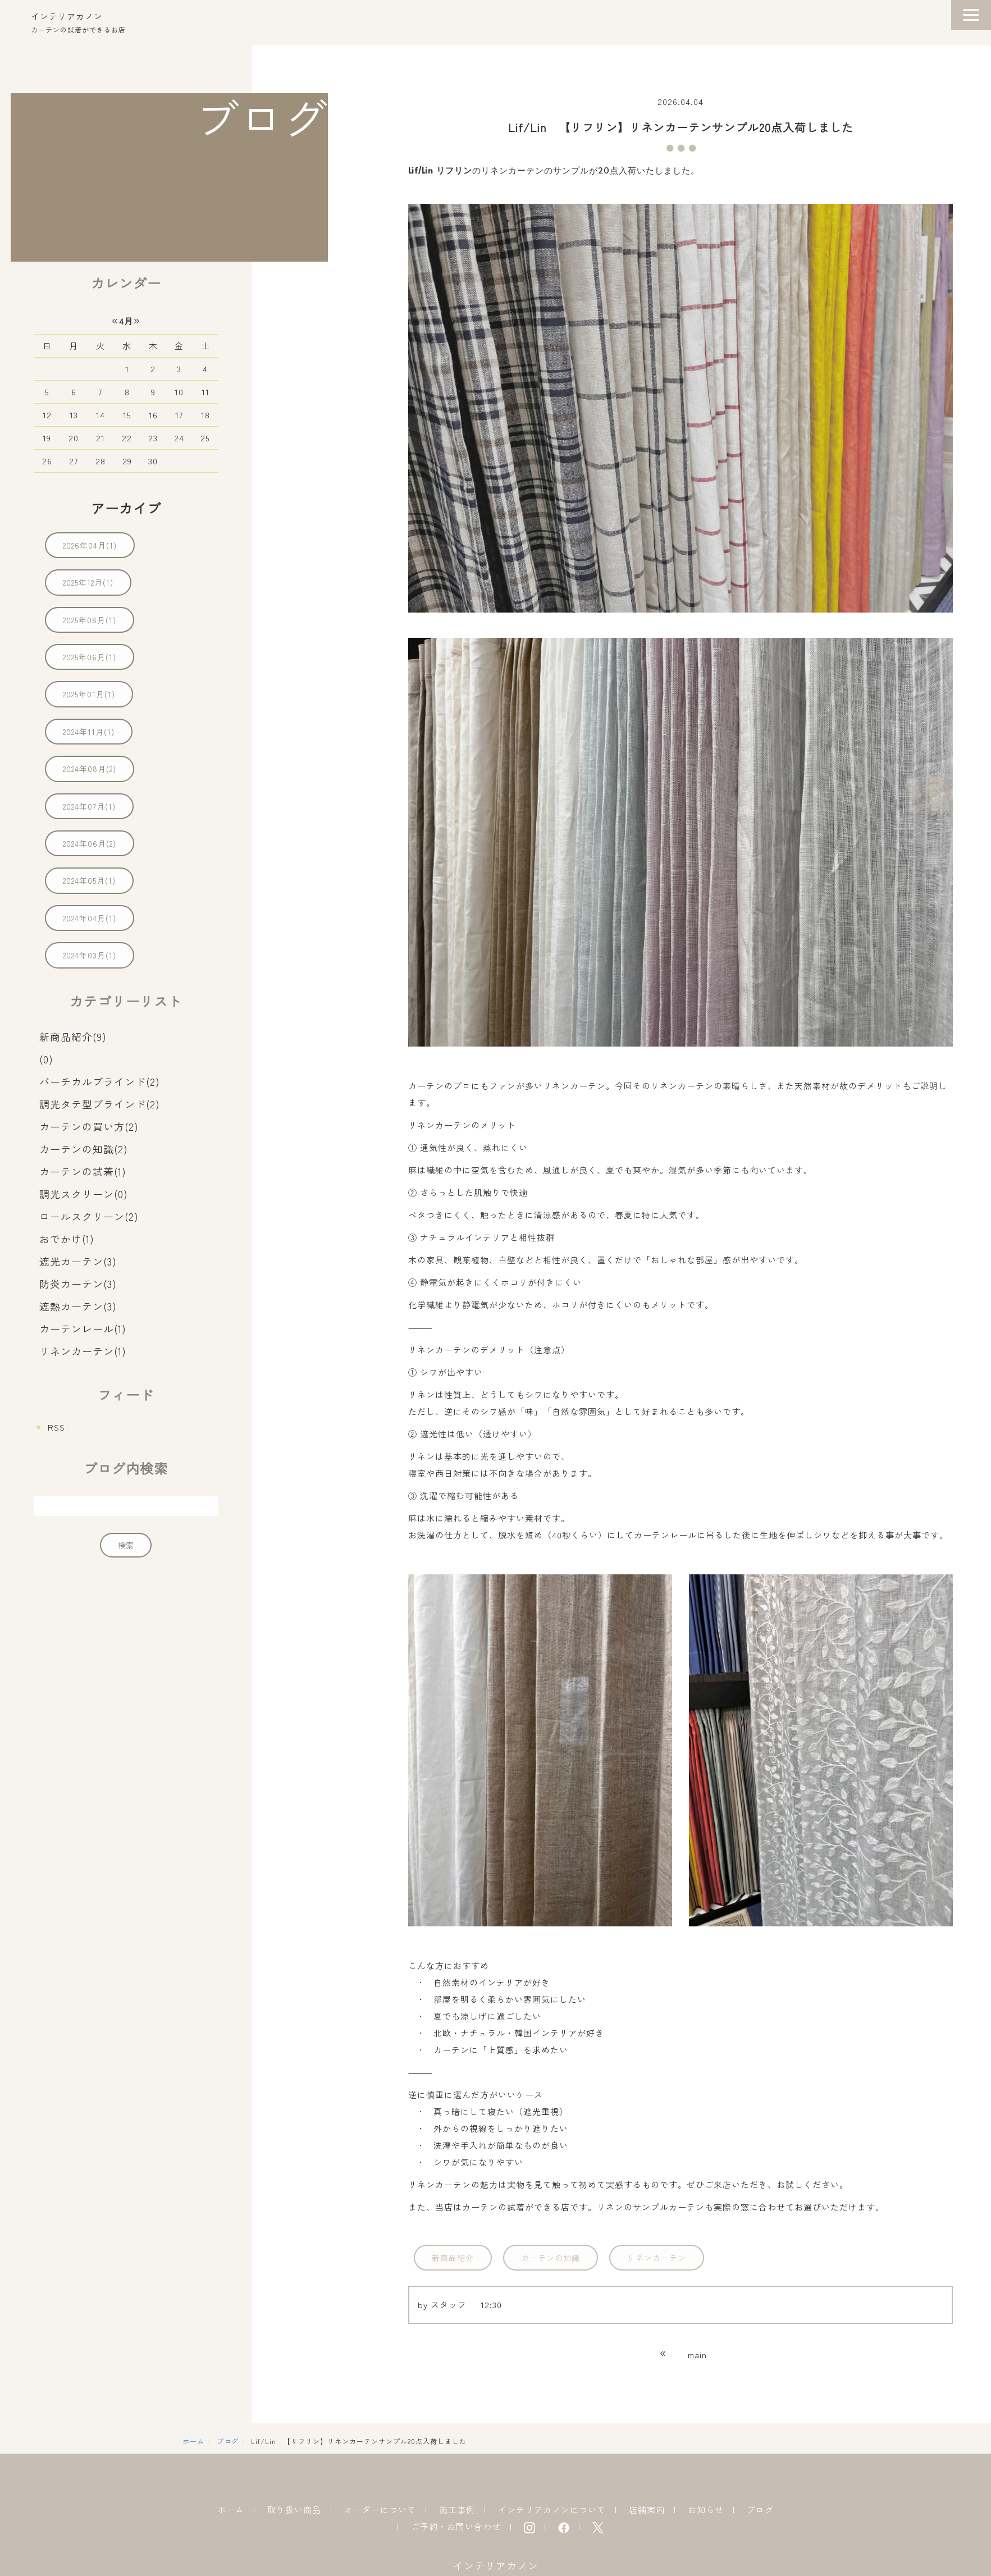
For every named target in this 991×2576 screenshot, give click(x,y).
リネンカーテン (656, 2257)
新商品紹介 (453, 2257)
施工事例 (457, 2509)
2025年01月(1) (89, 694)
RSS (56, 1427)
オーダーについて (380, 2509)
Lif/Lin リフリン (440, 170)
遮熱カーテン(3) (78, 1306)
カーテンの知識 (550, 2257)
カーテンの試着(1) (82, 1171)
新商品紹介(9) (73, 1036)
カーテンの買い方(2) (89, 1126)
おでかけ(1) (66, 1238)
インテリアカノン (67, 16)
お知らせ (706, 2509)
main (697, 2354)
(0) (46, 1059)
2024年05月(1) (89, 880)
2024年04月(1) (89, 918)
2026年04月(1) (90, 545)
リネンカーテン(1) (82, 1351)
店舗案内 (647, 2509)
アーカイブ (126, 508)
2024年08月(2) (89, 768)
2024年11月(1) (89, 731)
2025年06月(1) (89, 657)
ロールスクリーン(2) (89, 1216)
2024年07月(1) (89, 806)
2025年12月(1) (88, 582)
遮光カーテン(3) (78, 1261)
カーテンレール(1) (82, 1328)
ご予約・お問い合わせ (456, 2526)
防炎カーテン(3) (78, 1283)
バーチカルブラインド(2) (99, 1081)
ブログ (228, 2441)
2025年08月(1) (89, 619)
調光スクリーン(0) (83, 1193)
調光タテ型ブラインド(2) (99, 1104)
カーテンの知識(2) (83, 1148)
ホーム (193, 2441)
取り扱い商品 (294, 2509)
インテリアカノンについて (552, 2509)
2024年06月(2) (89, 843)
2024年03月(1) (89, 955)
